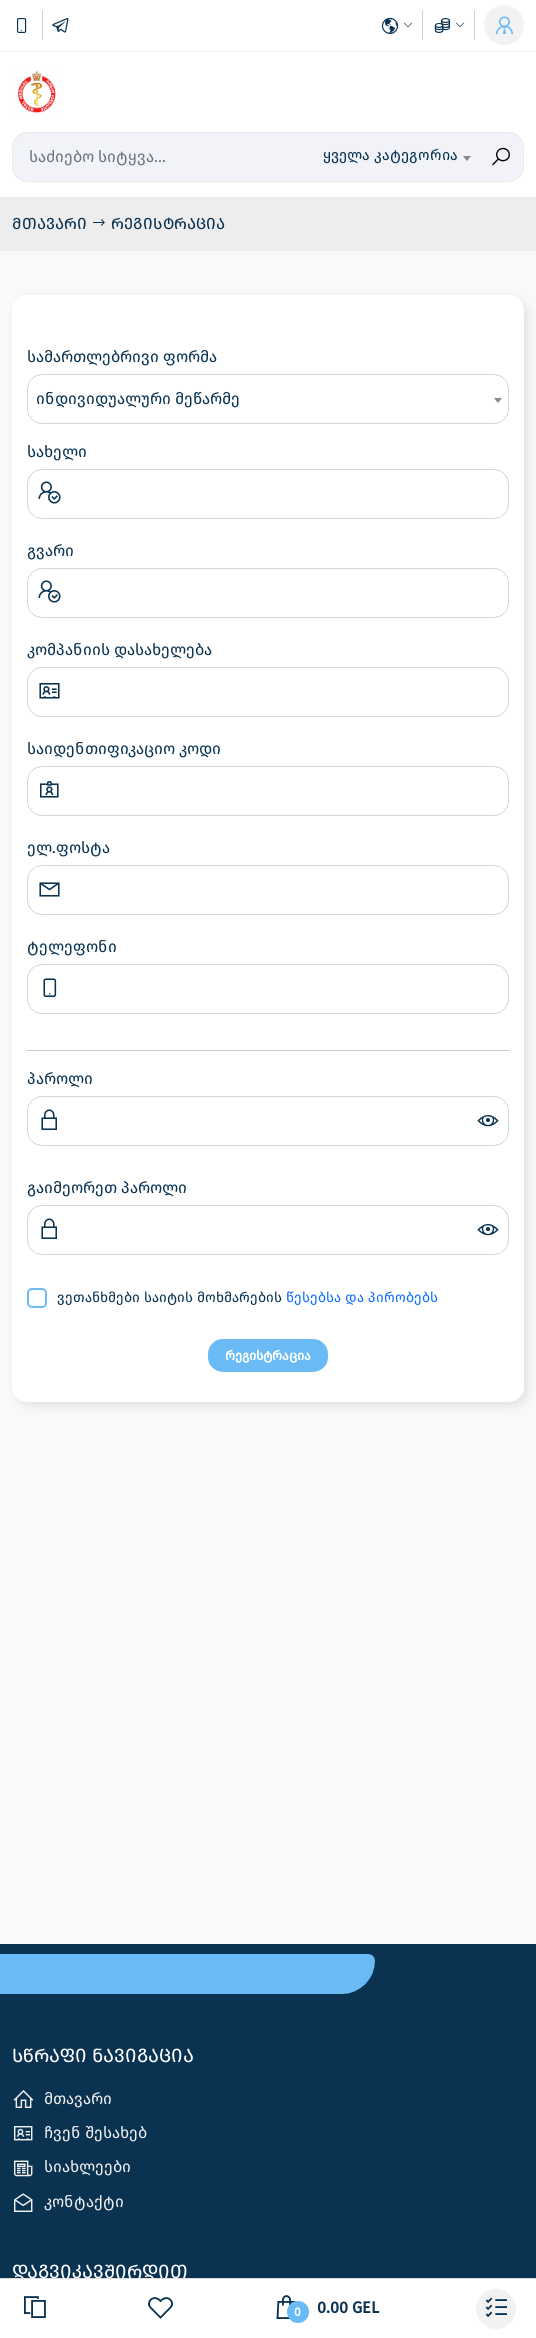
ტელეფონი (72, 946)
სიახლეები (71, 2168)
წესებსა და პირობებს (362, 1297)
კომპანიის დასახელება (119, 649)
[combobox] (396, 157)
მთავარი (51, 223)
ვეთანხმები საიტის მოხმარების (247, 1297)
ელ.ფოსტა (68, 847)
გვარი (50, 550)
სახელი (57, 451)
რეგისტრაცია (168, 223)
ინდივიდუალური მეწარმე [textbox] (138, 398)
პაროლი (60, 1078)
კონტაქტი (68, 2202)
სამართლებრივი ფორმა (122, 356)
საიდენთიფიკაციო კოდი (124, 748)
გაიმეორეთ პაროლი (107, 1187)
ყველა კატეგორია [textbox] (390, 155)
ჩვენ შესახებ (79, 2133)
